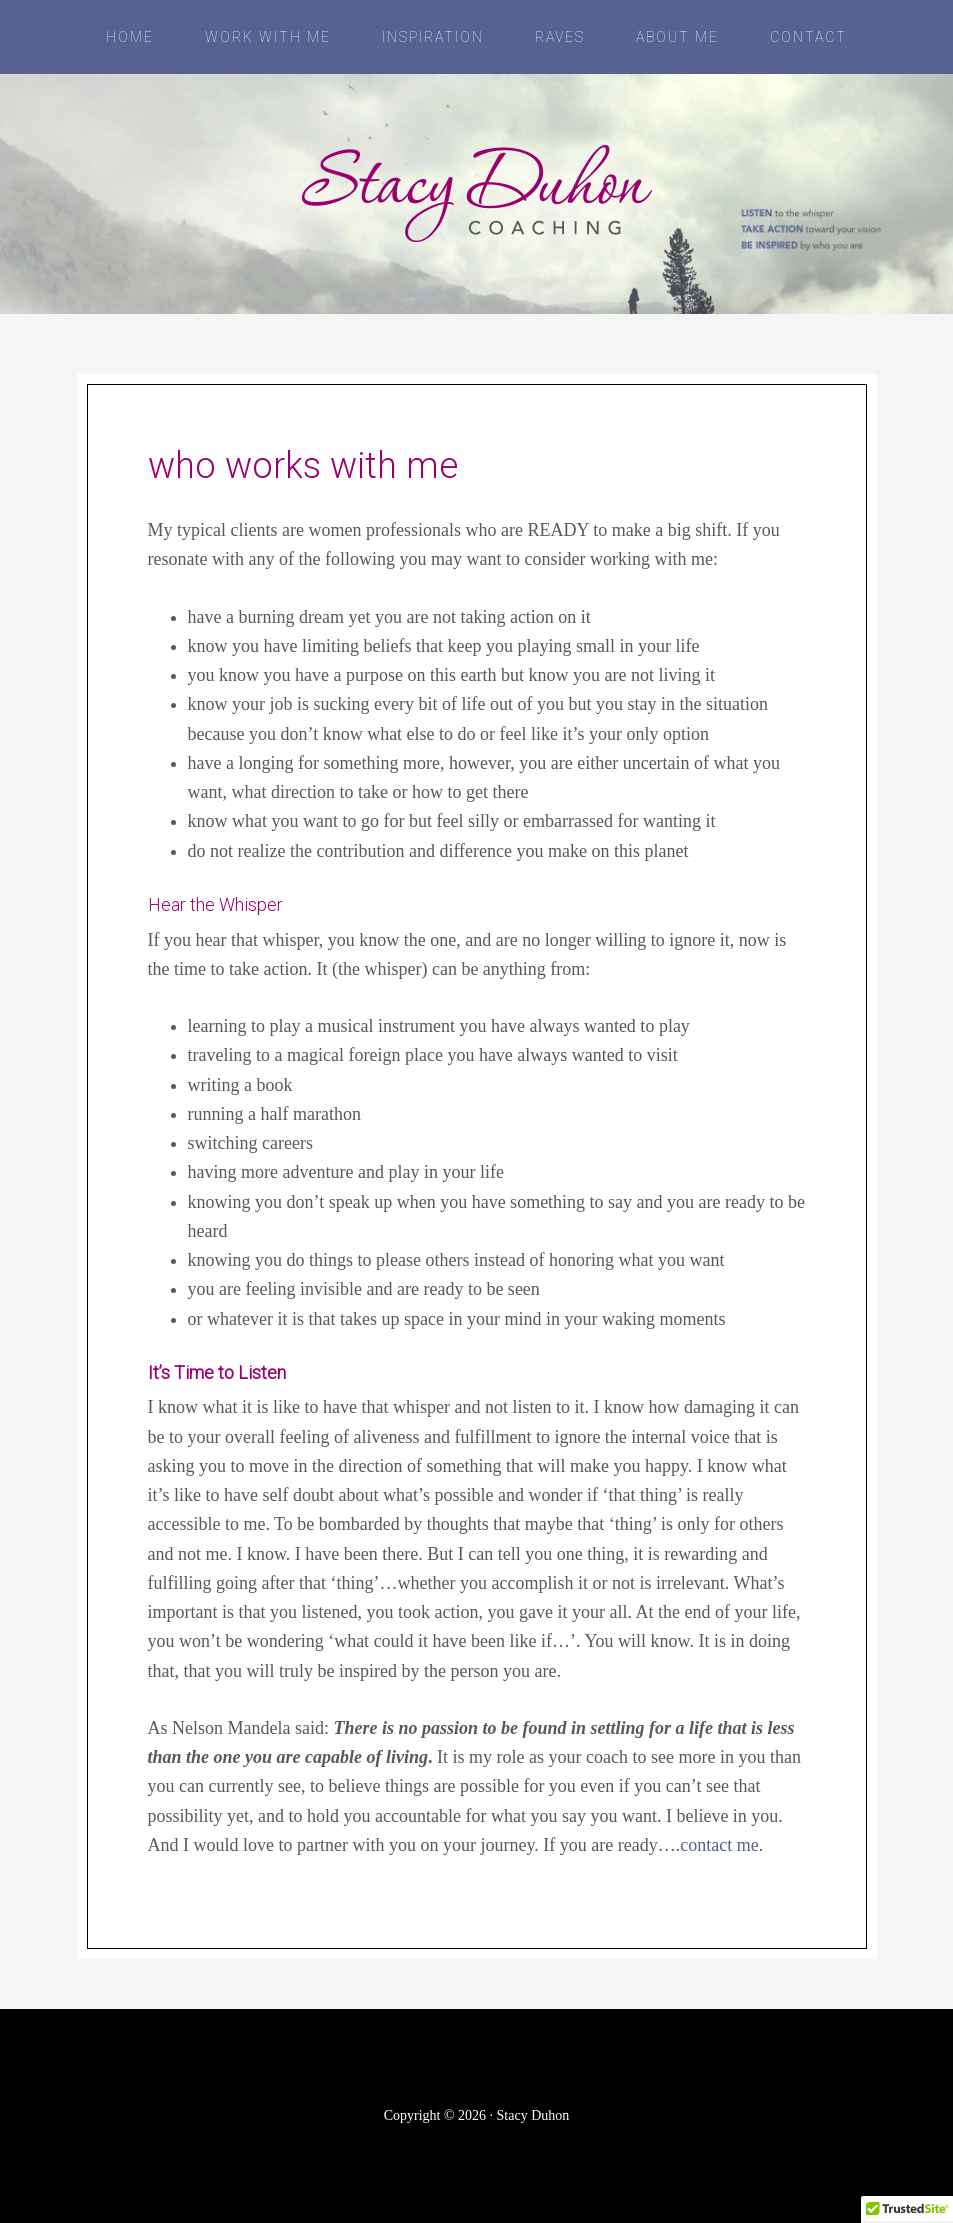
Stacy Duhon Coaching (477, 194)
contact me (719, 1845)
